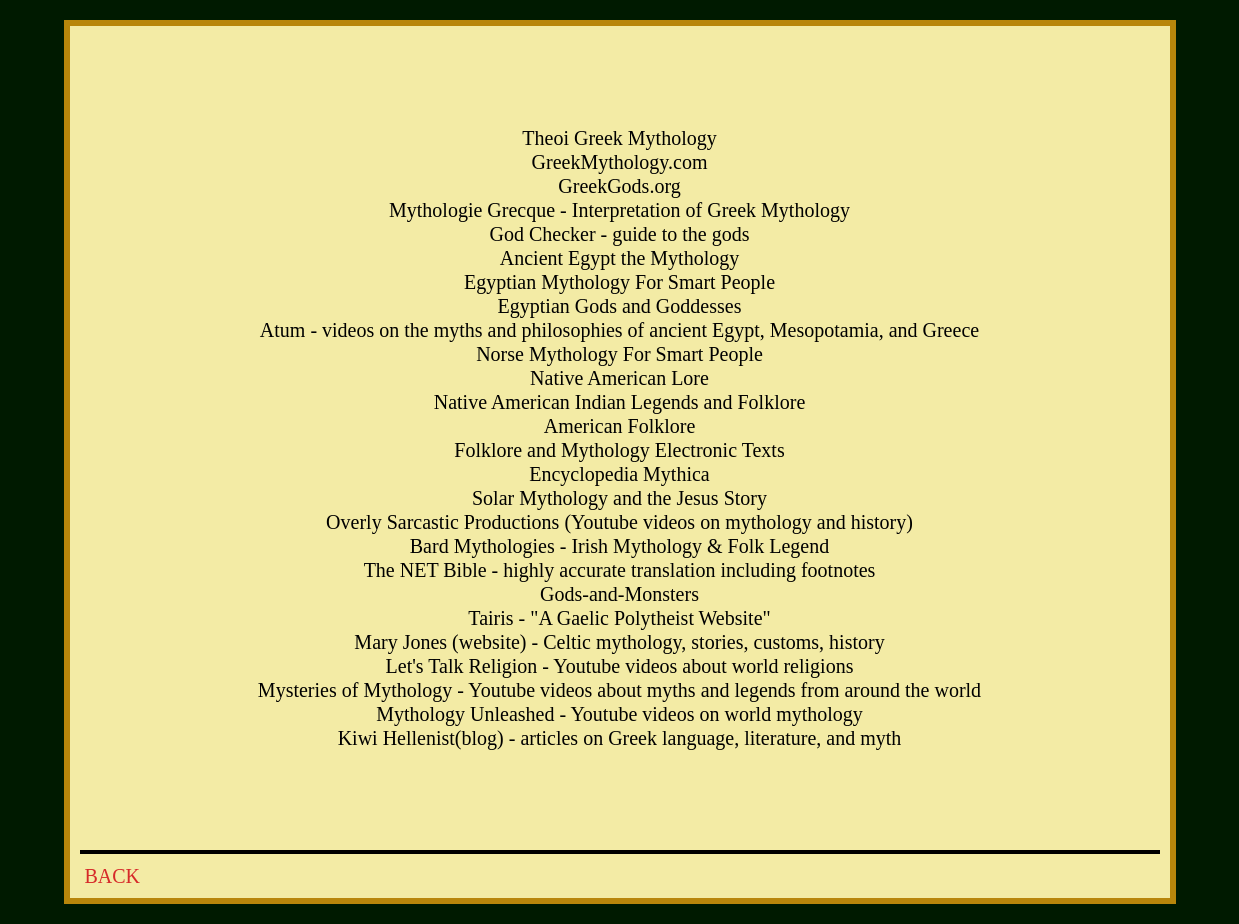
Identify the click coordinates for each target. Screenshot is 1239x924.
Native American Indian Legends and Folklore (620, 402)
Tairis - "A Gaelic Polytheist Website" (619, 618)
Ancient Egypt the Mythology (619, 258)
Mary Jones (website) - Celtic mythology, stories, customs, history (619, 642)
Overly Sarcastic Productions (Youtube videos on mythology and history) (619, 522)
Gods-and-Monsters (619, 594)
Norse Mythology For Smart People (619, 354)
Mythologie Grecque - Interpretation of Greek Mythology (619, 210)
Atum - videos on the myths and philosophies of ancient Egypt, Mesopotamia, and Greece (619, 330)
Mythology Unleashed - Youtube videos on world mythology (619, 714)
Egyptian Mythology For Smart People (619, 282)
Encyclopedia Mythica (619, 474)
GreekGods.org (619, 186)
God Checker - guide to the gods (620, 234)
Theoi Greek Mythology (619, 138)
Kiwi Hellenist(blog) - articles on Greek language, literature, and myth (620, 738)
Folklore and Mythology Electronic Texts (619, 450)
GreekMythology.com (620, 162)
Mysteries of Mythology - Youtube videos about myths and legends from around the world (619, 690)
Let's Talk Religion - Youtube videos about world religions (620, 666)
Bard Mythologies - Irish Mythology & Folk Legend (619, 546)
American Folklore (620, 426)
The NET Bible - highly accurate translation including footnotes (620, 570)
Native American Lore (619, 378)
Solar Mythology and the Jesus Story (619, 498)
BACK (113, 876)
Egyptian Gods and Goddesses (620, 306)
